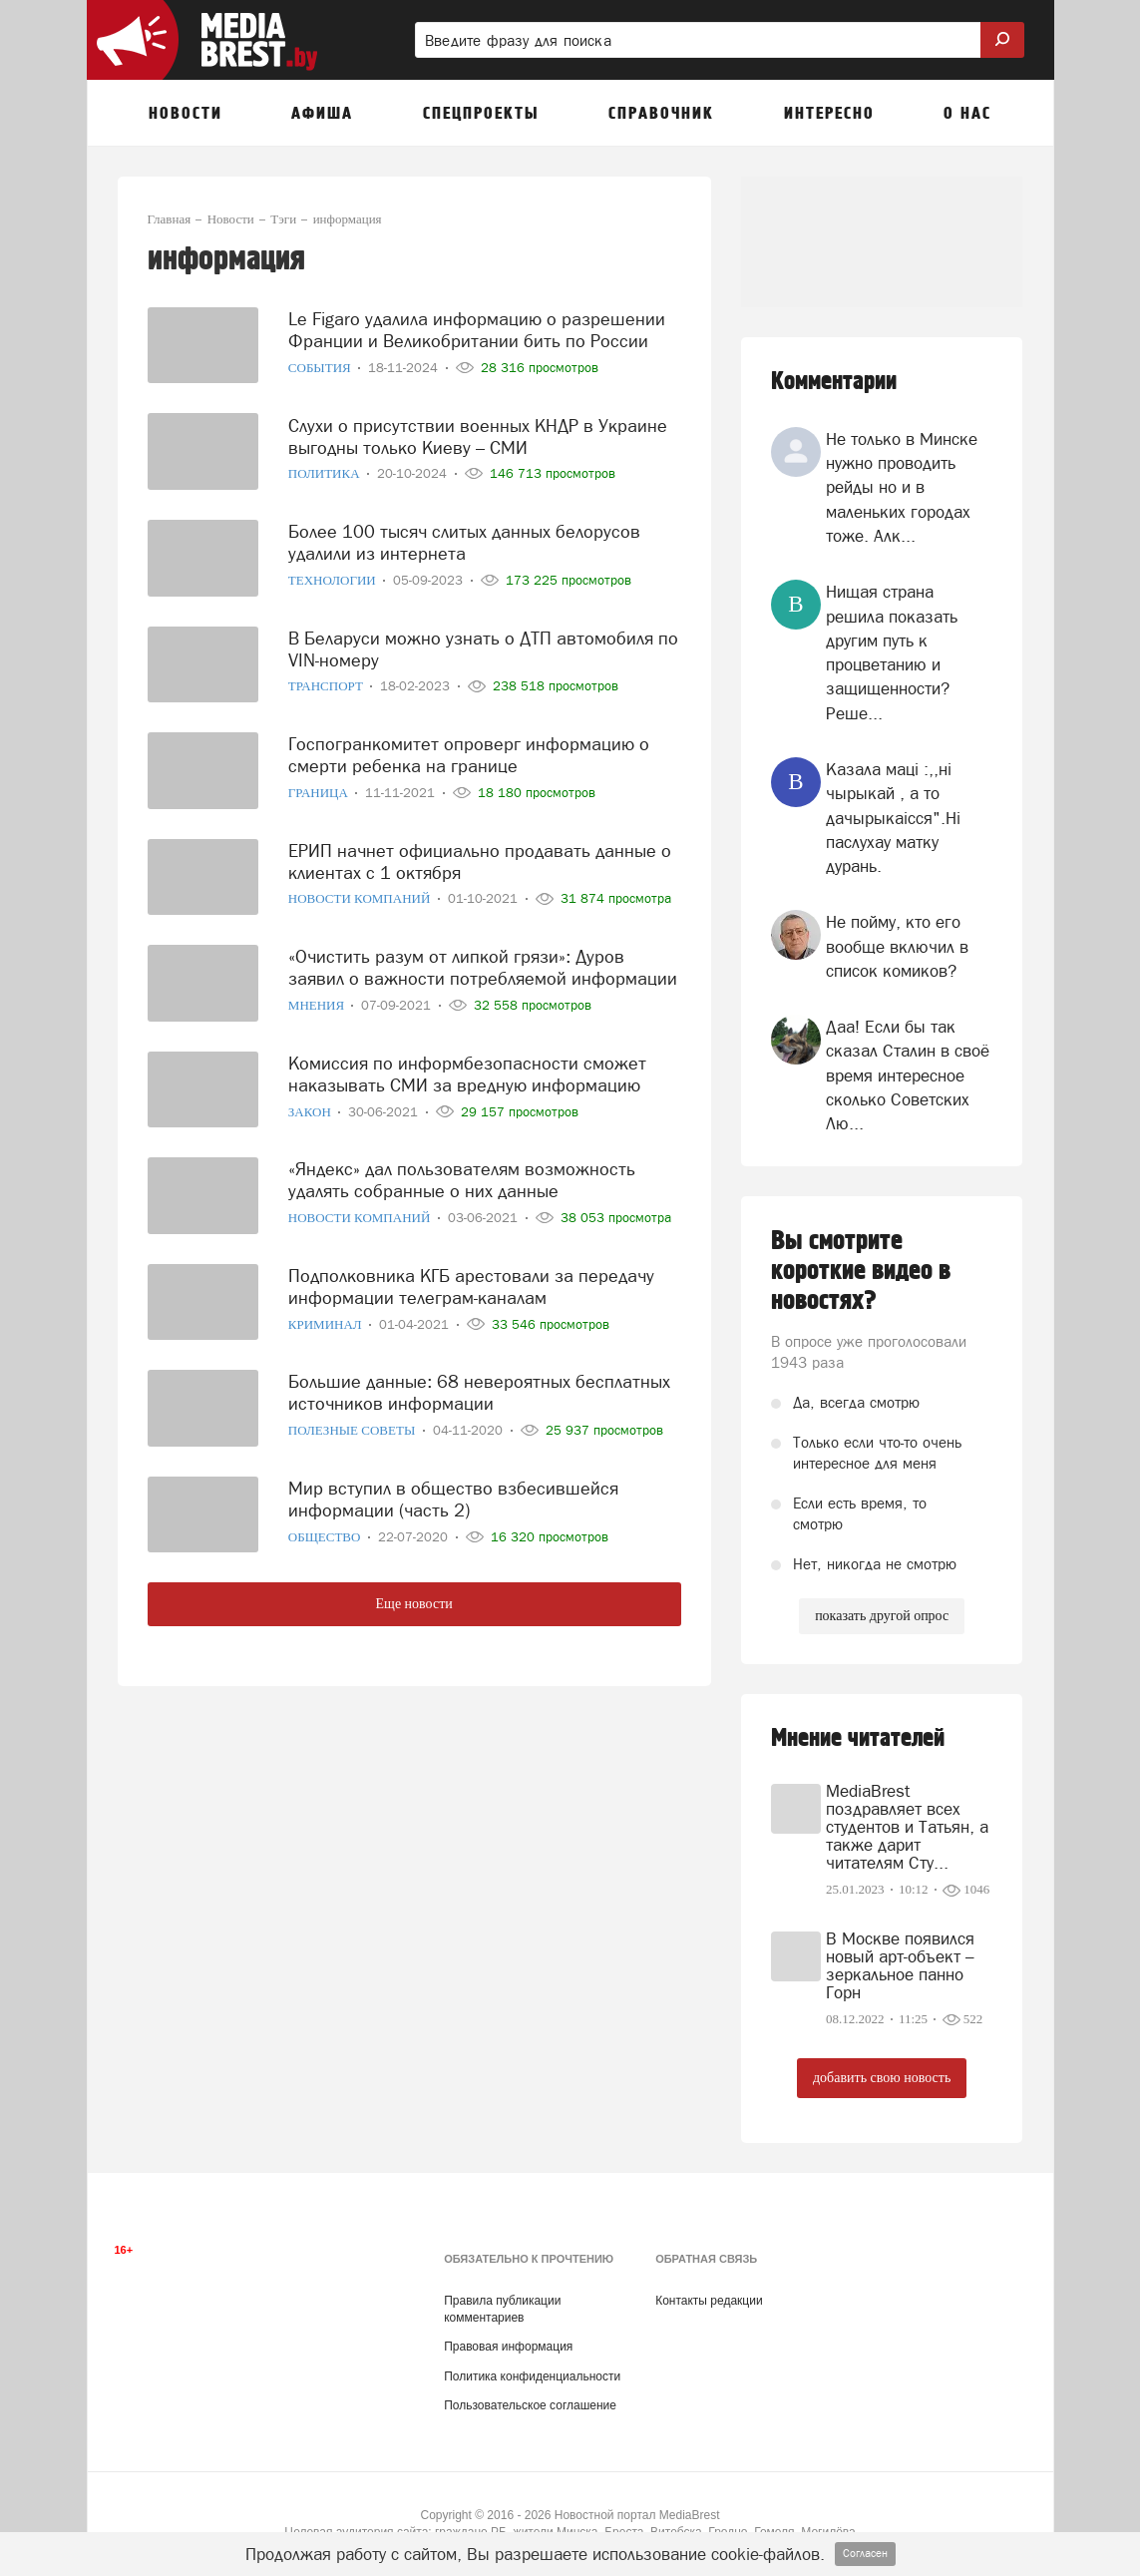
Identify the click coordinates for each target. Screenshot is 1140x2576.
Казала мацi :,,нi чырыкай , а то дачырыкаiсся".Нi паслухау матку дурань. (893, 817)
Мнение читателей (858, 1738)
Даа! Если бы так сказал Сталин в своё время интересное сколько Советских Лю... (907, 1075)
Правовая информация (508, 2347)
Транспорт (327, 679)
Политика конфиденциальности (532, 2376)
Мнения (318, 999)
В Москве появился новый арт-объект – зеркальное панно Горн (900, 1965)
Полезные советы (353, 1424)
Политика (325, 467)
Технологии (333, 574)
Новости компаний (361, 892)
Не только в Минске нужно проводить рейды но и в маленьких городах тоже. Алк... (901, 487)
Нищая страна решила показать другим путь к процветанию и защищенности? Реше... (891, 652)
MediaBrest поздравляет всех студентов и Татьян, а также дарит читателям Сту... (907, 1827)
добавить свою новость (881, 2077)
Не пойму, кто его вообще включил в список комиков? (897, 946)
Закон (311, 1104)
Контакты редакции (708, 2301)
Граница (319, 786)
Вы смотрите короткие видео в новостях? (860, 1271)
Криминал (326, 1318)
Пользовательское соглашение (530, 2405)
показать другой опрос (882, 1615)
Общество (326, 1530)
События (321, 361)
